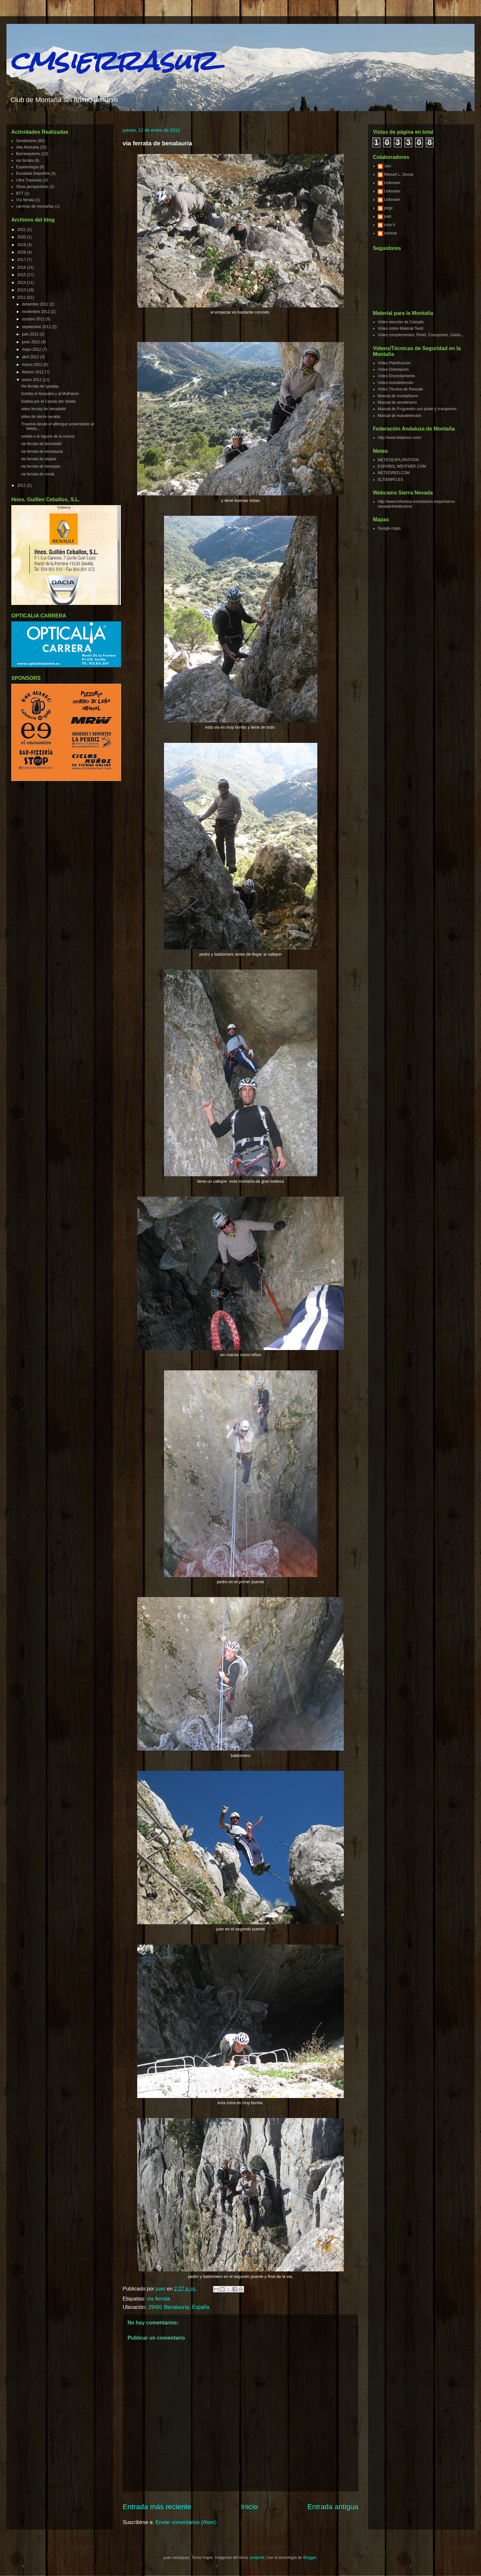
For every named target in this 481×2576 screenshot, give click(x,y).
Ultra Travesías (29, 180)
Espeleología (27, 167)
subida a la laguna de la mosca (47, 436)
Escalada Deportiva (33, 173)
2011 (22, 485)
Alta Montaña (27, 147)
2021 (22, 229)
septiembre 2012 (37, 327)
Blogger (309, 2557)
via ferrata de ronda (38, 474)
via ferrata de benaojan (41, 466)
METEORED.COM (394, 473)
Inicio (249, 2507)
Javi (387, 166)
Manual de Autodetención (399, 415)
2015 (22, 275)
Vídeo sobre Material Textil (400, 328)
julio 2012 (31, 334)
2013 (22, 290)
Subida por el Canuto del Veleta (48, 401)
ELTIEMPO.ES (390, 479)
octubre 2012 (34, 319)
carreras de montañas (35, 206)
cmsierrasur (112, 60)
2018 (22, 252)
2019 (22, 245)
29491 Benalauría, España (178, 2307)
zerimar (390, 233)
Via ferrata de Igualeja (40, 386)
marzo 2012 (33, 364)
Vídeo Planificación (394, 363)
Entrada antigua (332, 2507)
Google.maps (389, 528)
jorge (388, 208)
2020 (22, 237)
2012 (22, 297)
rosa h (389, 225)
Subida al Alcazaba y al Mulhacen (50, 393)
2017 (22, 259)
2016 (22, 267)
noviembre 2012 (36, 311)
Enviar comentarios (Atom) (185, 2522)
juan (388, 216)
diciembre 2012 (35, 304)
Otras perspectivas (32, 186)
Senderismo (26, 141)
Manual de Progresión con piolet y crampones (417, 409)
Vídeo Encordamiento (396, 376)
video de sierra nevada (40, 416)
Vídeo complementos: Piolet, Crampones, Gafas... (421, 335)
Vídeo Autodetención (396, 382)
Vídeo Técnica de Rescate (400, 389)
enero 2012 (32, 380)
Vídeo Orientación (393, 369)
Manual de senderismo (397, 402)
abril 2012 (31, 357)
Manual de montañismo (398, 396)
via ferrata (158, 2298)
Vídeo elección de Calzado (401, 322)
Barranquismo (28, 153)
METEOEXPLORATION (398, 460)
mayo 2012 (32, 349)
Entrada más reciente (157, 2507)
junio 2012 (31, 342)
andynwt (257, 2557)
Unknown (392, 183)
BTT (20, 193)
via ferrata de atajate (38, 459)
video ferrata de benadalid (43, 409)
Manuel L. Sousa (398, 174)
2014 (22, 282)
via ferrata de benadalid (41, 443)
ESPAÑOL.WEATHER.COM (402, 466)
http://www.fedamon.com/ (399, 437)
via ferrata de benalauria (42, 451)
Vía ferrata (25, 200)
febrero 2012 (33, 372)
